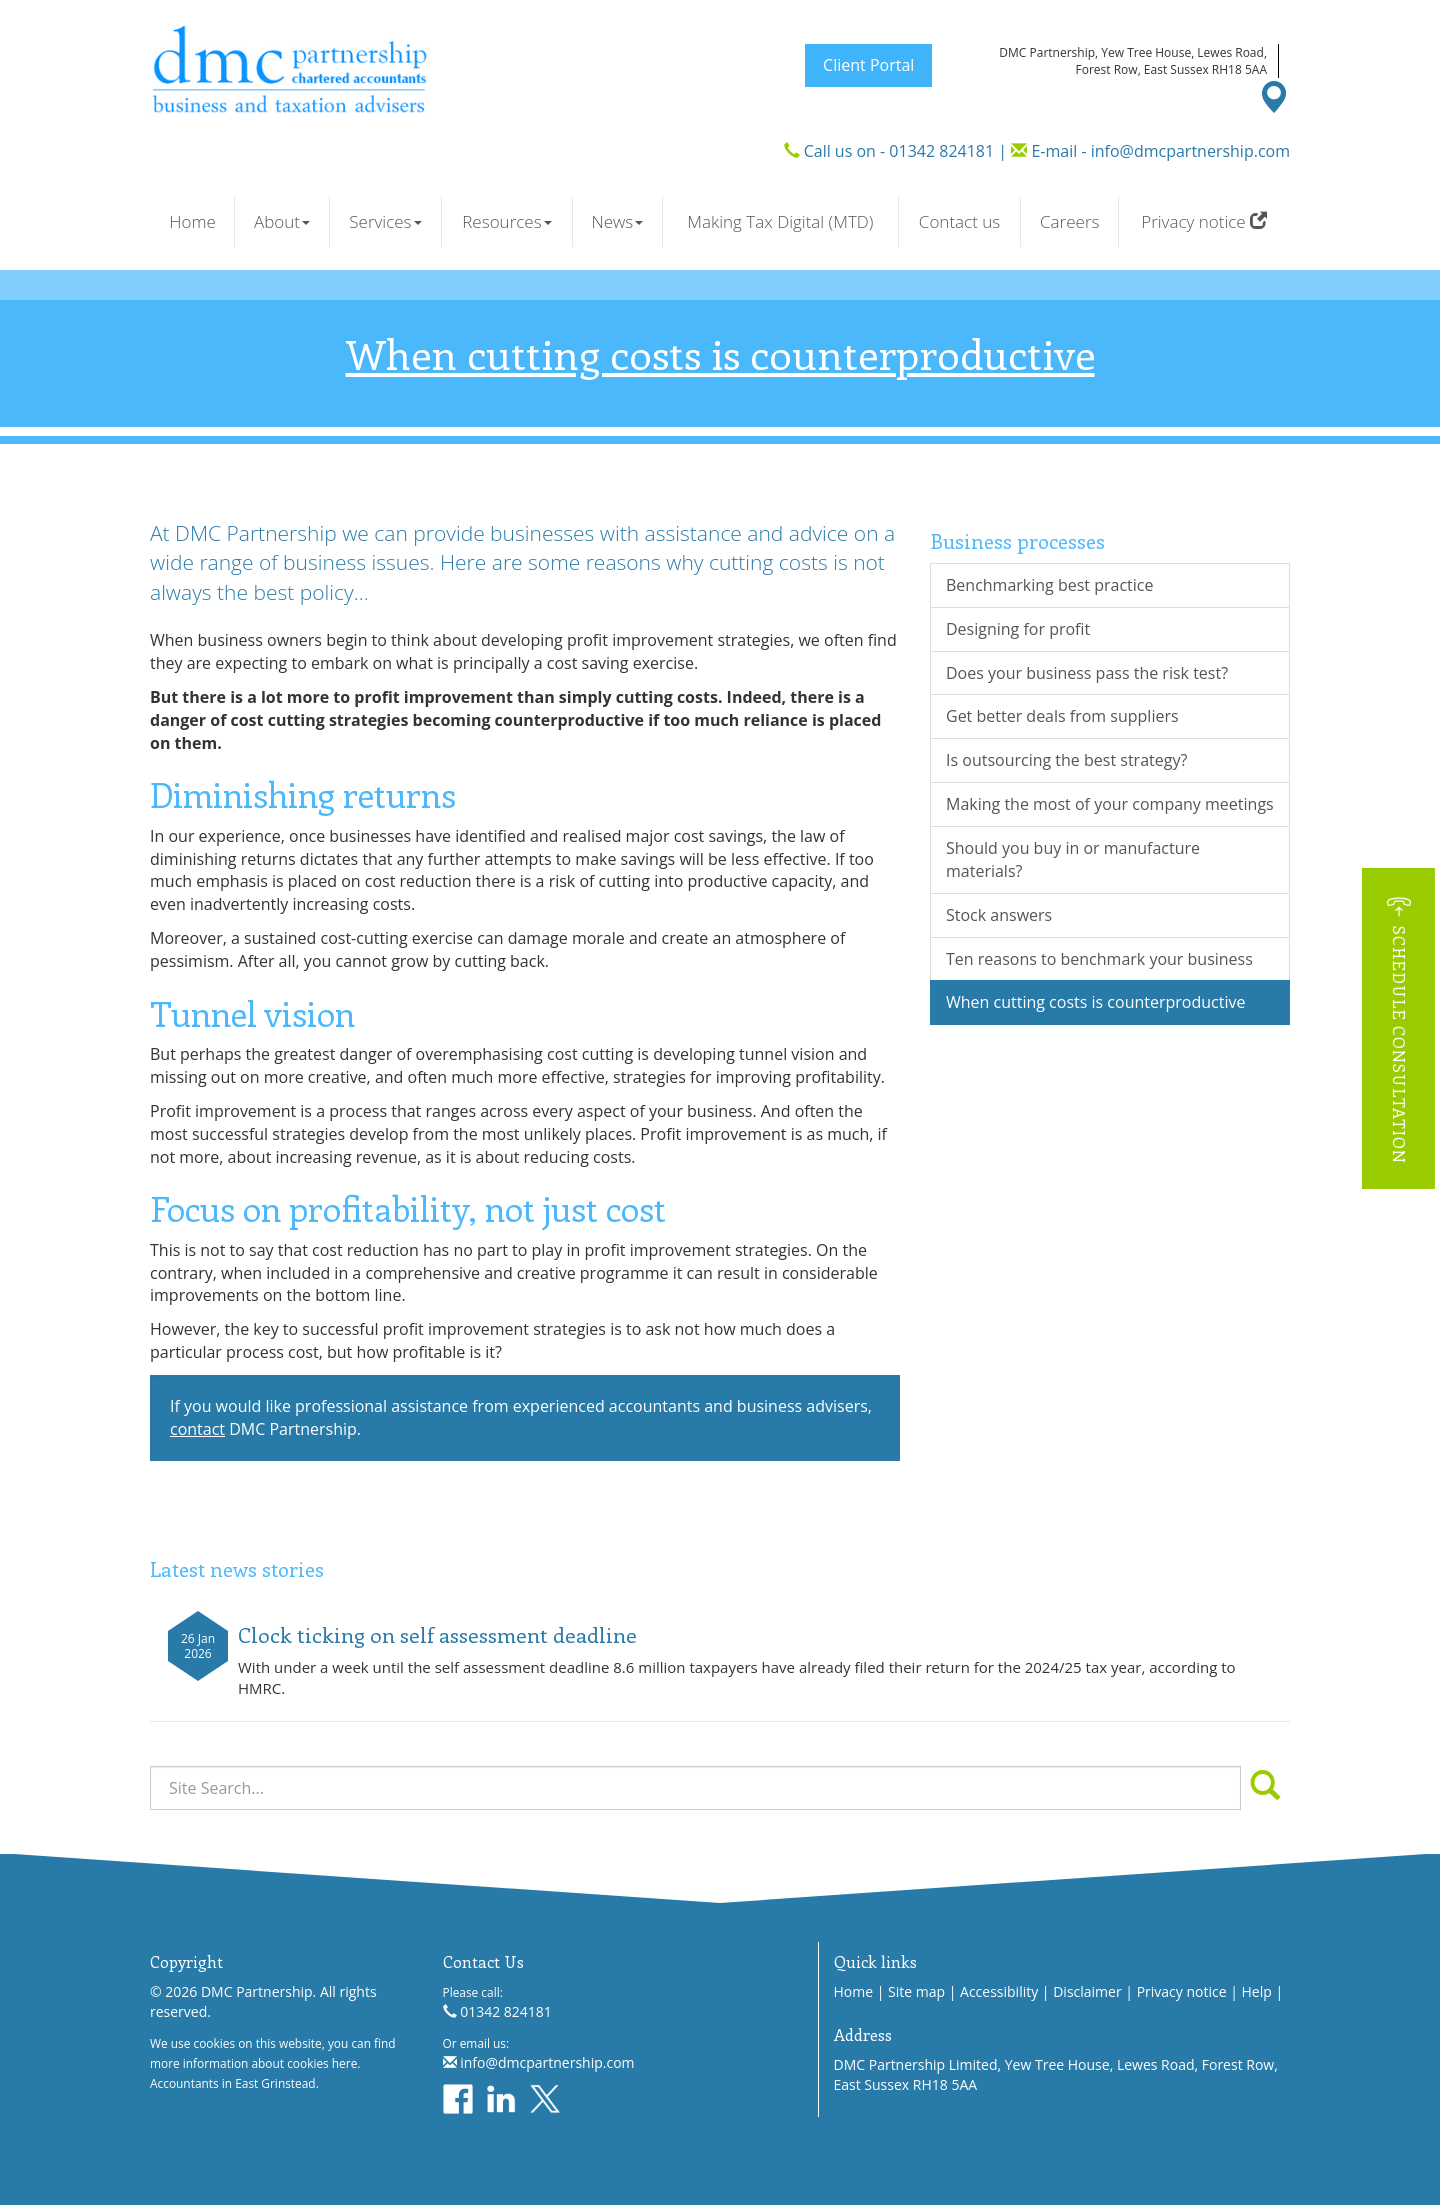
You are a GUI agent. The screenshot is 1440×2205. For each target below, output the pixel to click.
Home (192, 221)
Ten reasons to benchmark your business (1099, 959)
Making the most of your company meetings (1110, 804)
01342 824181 (941, 151)
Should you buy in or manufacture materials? (1073, 859)
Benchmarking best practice (1049, 585)
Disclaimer (1087, 1991)
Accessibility (999, 1991)
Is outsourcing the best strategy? (1066, 760)
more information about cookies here (253, 2063)
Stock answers (999, 915)
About (282, 221)
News (617, 221)
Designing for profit (1018, 629)
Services (385, 221)
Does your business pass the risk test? (1087, 673)
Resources (506, 221)
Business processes (1017, 540)
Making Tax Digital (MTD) (780, 221)
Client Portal (868, 65)
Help (1257, 1991)
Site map (916, 1991)
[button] (1398, 1028)
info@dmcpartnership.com (1190, 151)
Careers (1069, 221)
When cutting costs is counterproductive (1095, 1002)
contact (197, 1429)
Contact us (959, 221)
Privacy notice (1204, 221)
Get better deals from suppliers (1062, 716)
